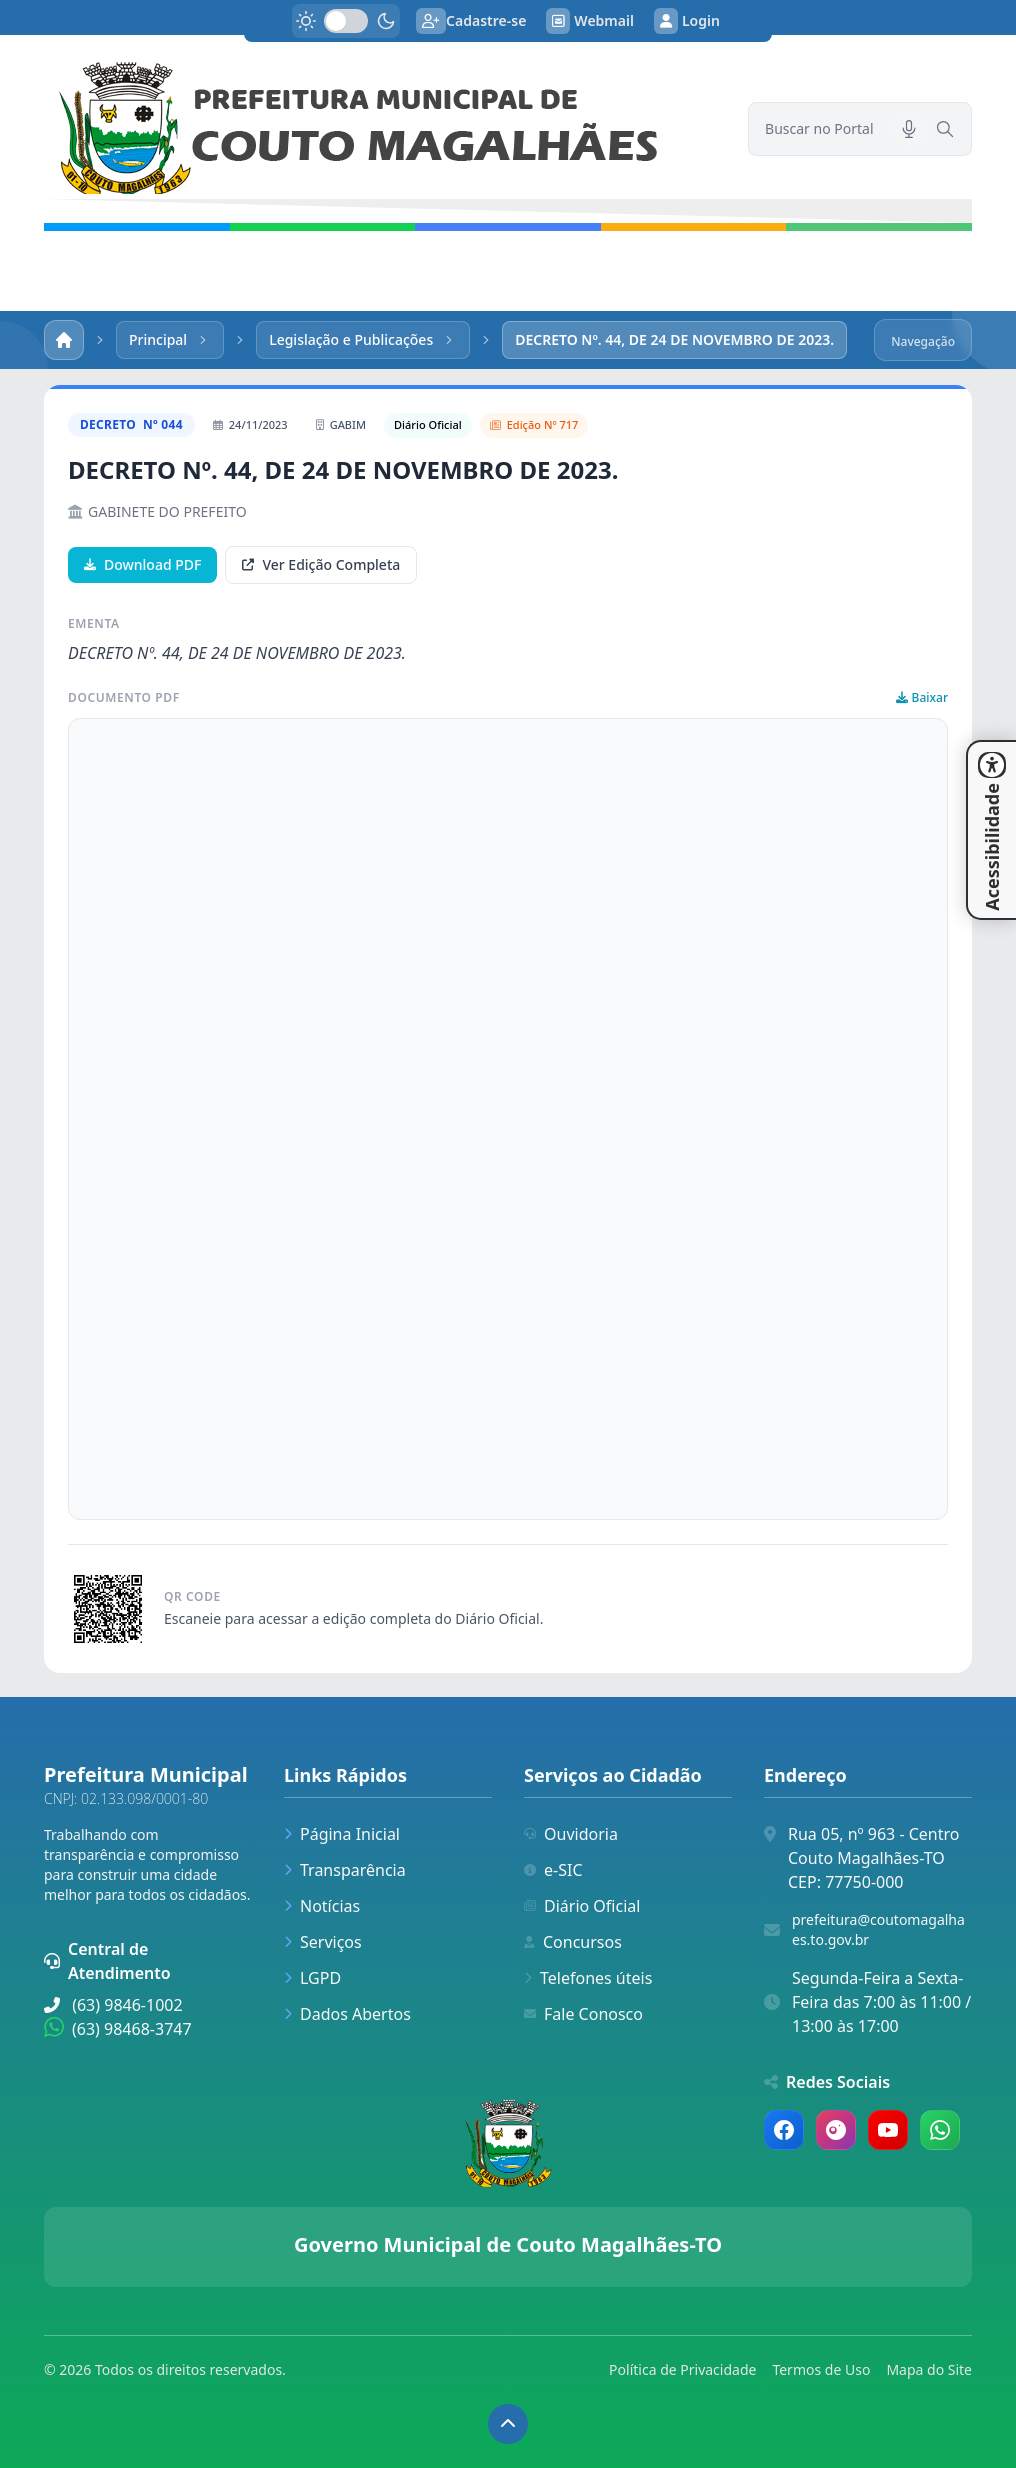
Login (687, 21)
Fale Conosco (583, 2014)
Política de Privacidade (682, 2369)
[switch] (346, 21)
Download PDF (142, 564)
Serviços (323, 1942)
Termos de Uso (821, 2369)
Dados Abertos (347, 2014)
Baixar (922, 698)
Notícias (322, 1906)
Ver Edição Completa (321, 564)
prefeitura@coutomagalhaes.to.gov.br (878, 1929)
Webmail (590, 21)
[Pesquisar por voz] (909, 129)
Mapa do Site (929, 2369)
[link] (384, 129)
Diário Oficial (582, 1906)
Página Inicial (342, 1834)
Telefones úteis (588, 1978)
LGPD (312, 1978)
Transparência (345, 1870)
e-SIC (553, 1870)
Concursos (573, 1942)
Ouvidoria (571, 1834)
